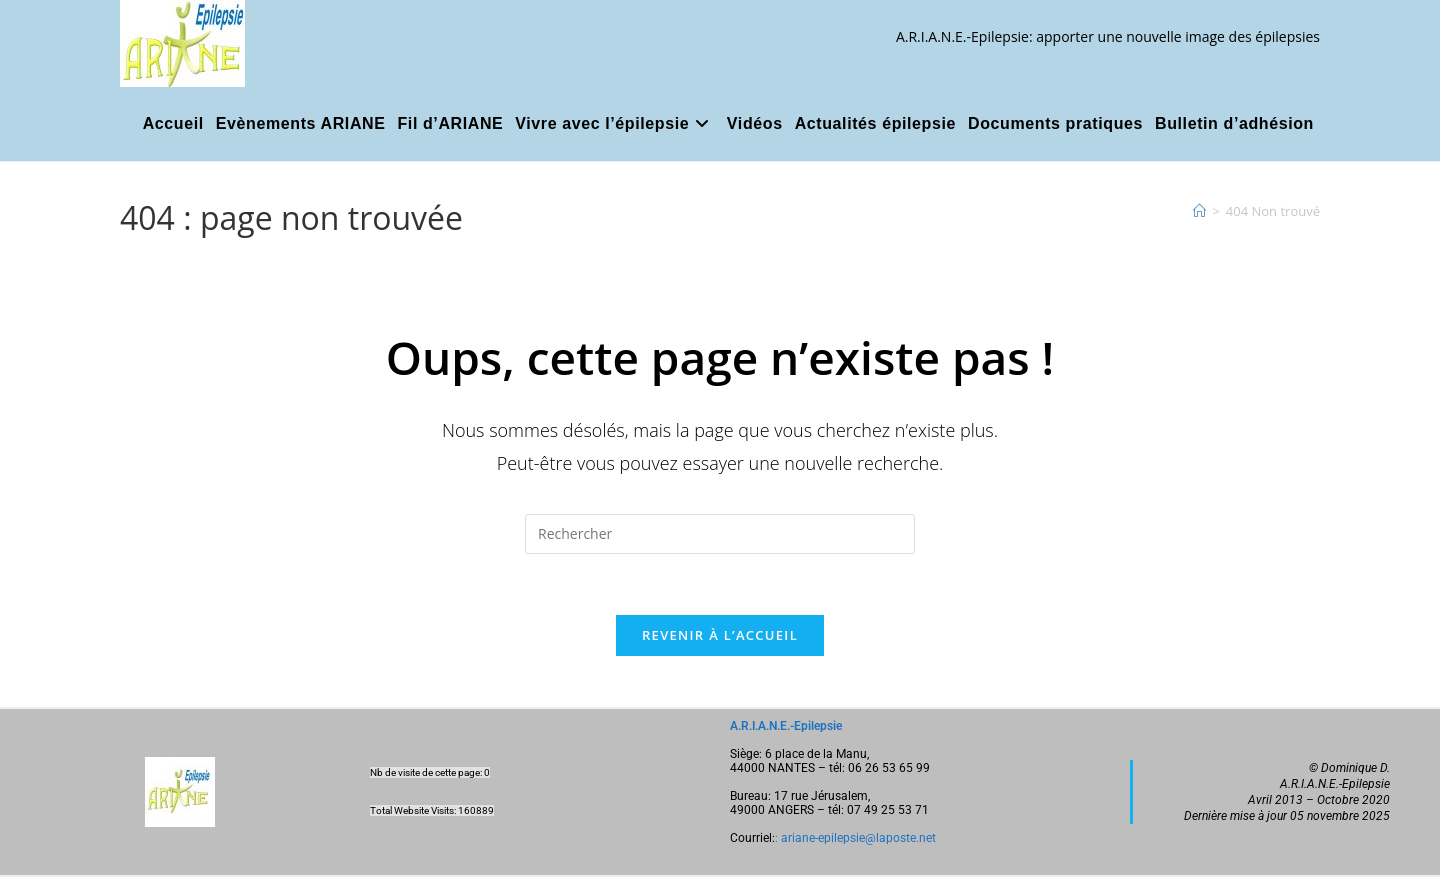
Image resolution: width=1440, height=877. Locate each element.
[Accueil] (1199, 211)
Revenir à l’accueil (720, 635)
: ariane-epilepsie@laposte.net (855, 838)
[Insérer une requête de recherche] (720, 534)
